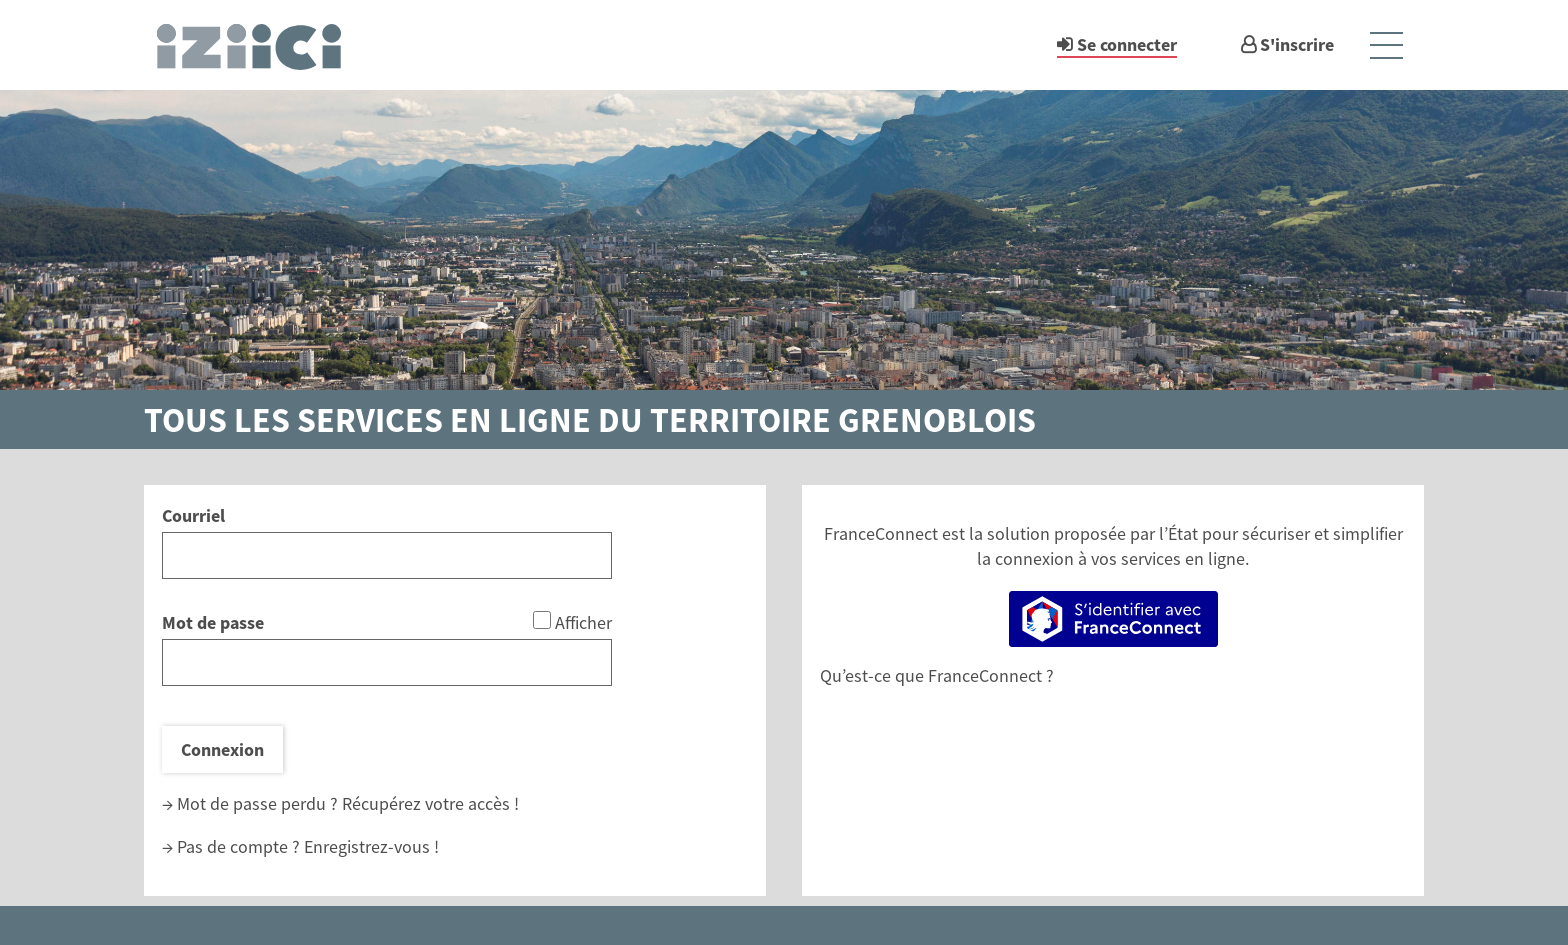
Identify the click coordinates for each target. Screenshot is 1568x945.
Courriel (193, 515)
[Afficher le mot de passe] (542, 620)
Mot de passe (213, 622)
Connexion (222, 749)
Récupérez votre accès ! (430, 803)
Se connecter (1127, 44)
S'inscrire (1297, 44)
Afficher (583, 622)
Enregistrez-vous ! (371, 846)
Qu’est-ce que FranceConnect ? (937, 675)
